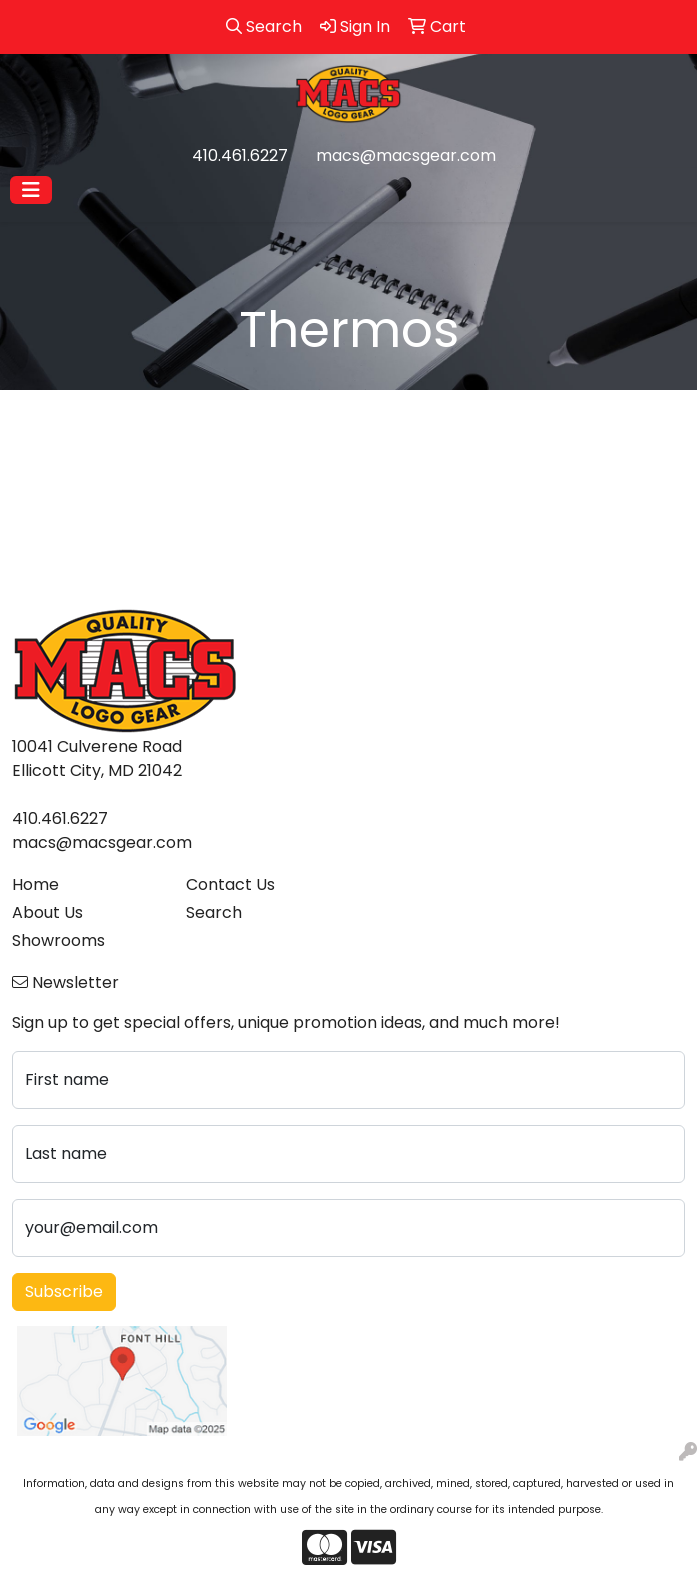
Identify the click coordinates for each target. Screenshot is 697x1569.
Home (35, 884)
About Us (47, 912)
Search (214, 912)
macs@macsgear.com (406, 155)
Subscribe (64, 1291)
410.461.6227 (240, 155)
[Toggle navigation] (31, 190)
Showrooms (58, 940)
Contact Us (230, 884)
